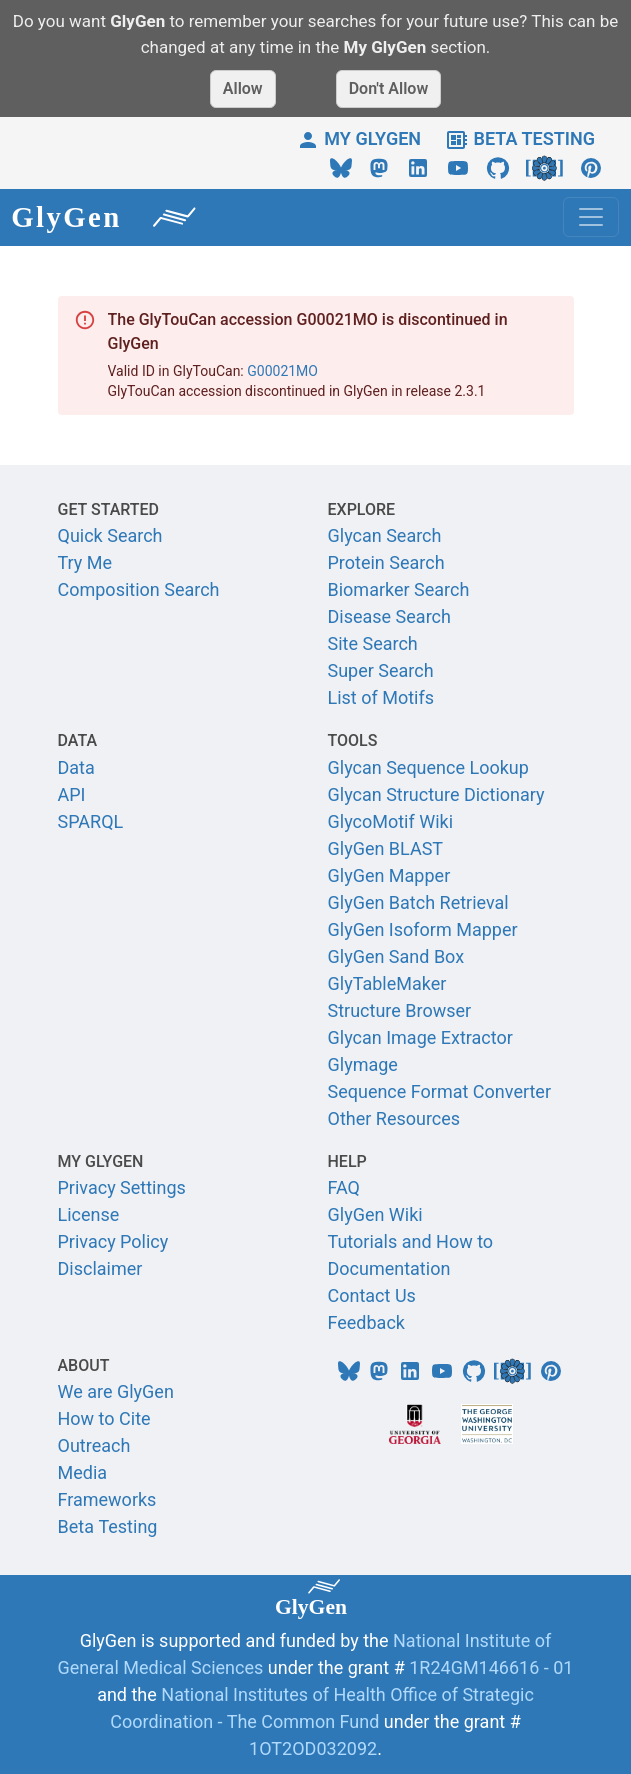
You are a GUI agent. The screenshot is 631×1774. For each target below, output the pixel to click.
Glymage (363, 1064)
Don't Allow (389, 88)
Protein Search (386, 562)
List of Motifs (381, 697)
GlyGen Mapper (389, 875)
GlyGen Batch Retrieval (418, 902)
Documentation (389, 1268)
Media (83, 1472)
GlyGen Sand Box (396, 956)
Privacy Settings (122, 1187)
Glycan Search (385, 535)
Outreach (94, 1445)
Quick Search (110, 535)
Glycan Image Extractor (420, 1037)
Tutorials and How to (411, 1241)
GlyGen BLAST (386, 848)
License (89, 1214)
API (72, 794)
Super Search (381, 670)
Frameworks (107, 1499)
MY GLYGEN (358, 138)
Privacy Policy (113, 1241)
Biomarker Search (399, 589)
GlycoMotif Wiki (391, 821)
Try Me (85, 562)
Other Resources (394, 1118)
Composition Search (139, 589)
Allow (243, 88)
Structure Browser (400, 1010)
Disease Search (389, 616)
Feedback (366, 1322)
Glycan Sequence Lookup (428, 767)
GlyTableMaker (387, 983)
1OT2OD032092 (313, 1748)
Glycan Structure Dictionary (436, 794)
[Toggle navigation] (591, 217)
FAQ (344, 1187)
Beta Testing (108, 1526)
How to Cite (104, 1418)
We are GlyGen (116, 1391)
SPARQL (91, 821)
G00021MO (282, 371)
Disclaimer (100, 1268)
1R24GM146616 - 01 (491, 1667)
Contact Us (372, 1295)
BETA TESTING (520, 138)
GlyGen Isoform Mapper (423, 929)
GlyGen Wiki (375, 1214)
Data (76, 767)
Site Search (373, 643)
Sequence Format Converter (440, 1091)
